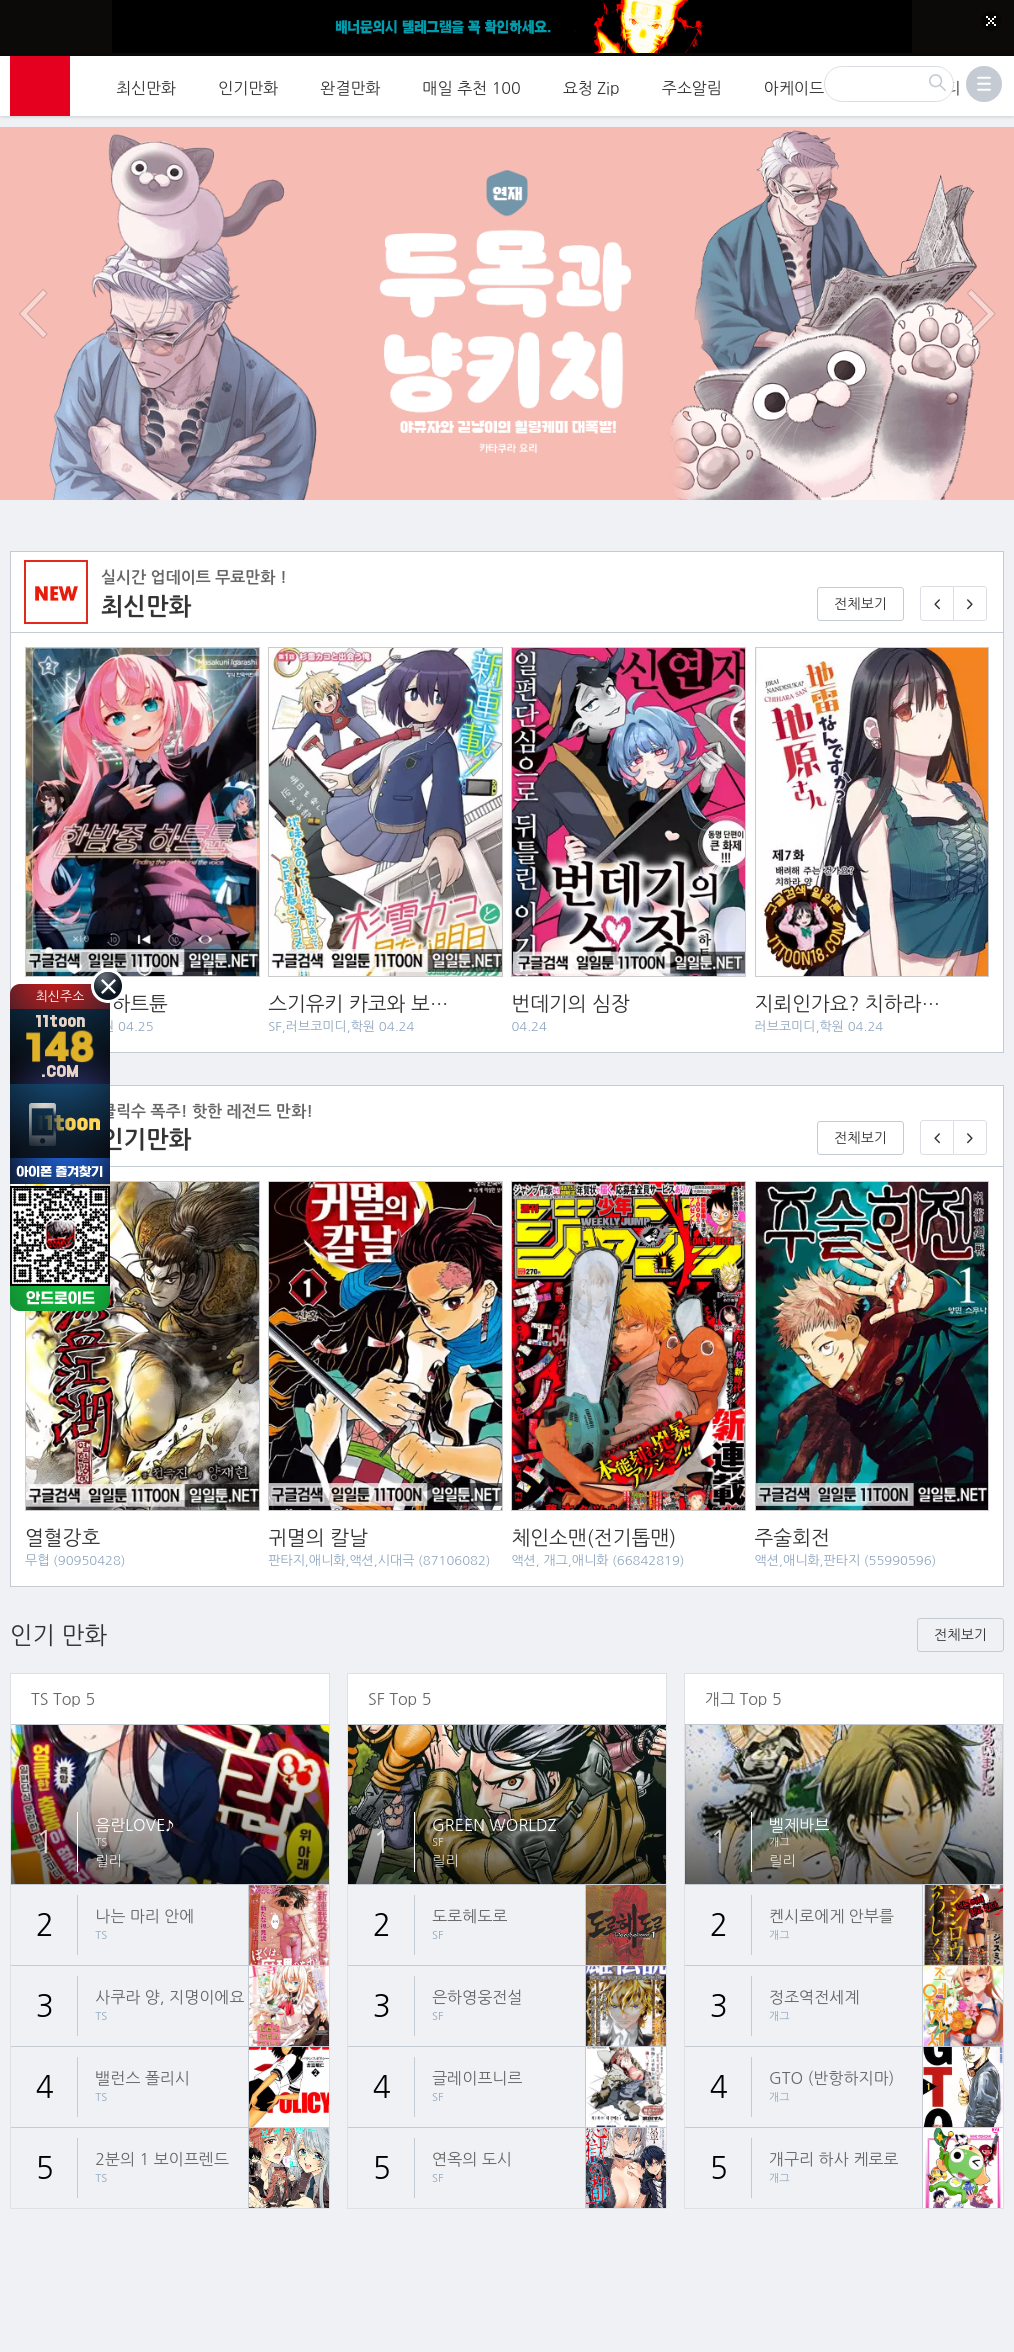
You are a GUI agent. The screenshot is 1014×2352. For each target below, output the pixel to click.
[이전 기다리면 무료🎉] (937, 1113)
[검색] (889, 81)
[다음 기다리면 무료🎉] (970, 1113)
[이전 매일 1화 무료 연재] (937, 579)
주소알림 (692, 85)
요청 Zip (591, 85)
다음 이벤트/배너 (981, 290)
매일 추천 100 (472, 85)
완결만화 (350, 85)
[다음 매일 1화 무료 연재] (970, 579)
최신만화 (146, 85)
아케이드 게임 (811, 85)
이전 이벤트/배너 (33, 290)
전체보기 (860, 580)
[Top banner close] (991, 21)
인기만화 (248, 85)
